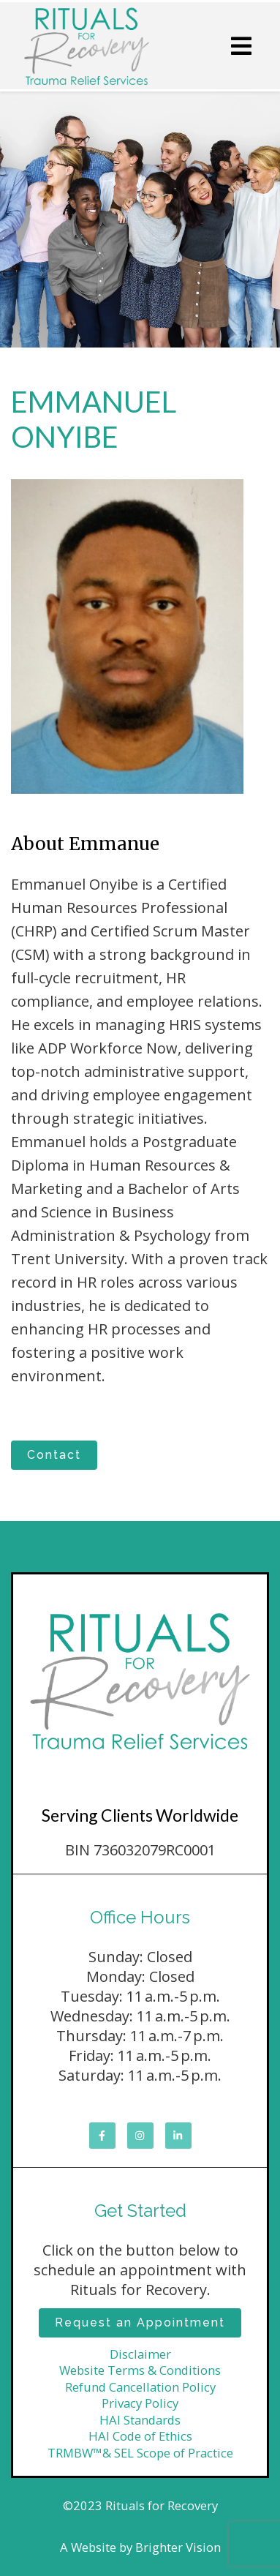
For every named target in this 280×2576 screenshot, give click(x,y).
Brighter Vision (178, 2547)
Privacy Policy (140, 2403)
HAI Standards (140, 2419)
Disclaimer (140, 2354)
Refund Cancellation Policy (140, 2386)
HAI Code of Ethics (140, 2435)
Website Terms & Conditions (140, 2370)
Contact (54, 1455)
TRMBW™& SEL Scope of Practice (140, 2452)
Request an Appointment (140, 2322)
